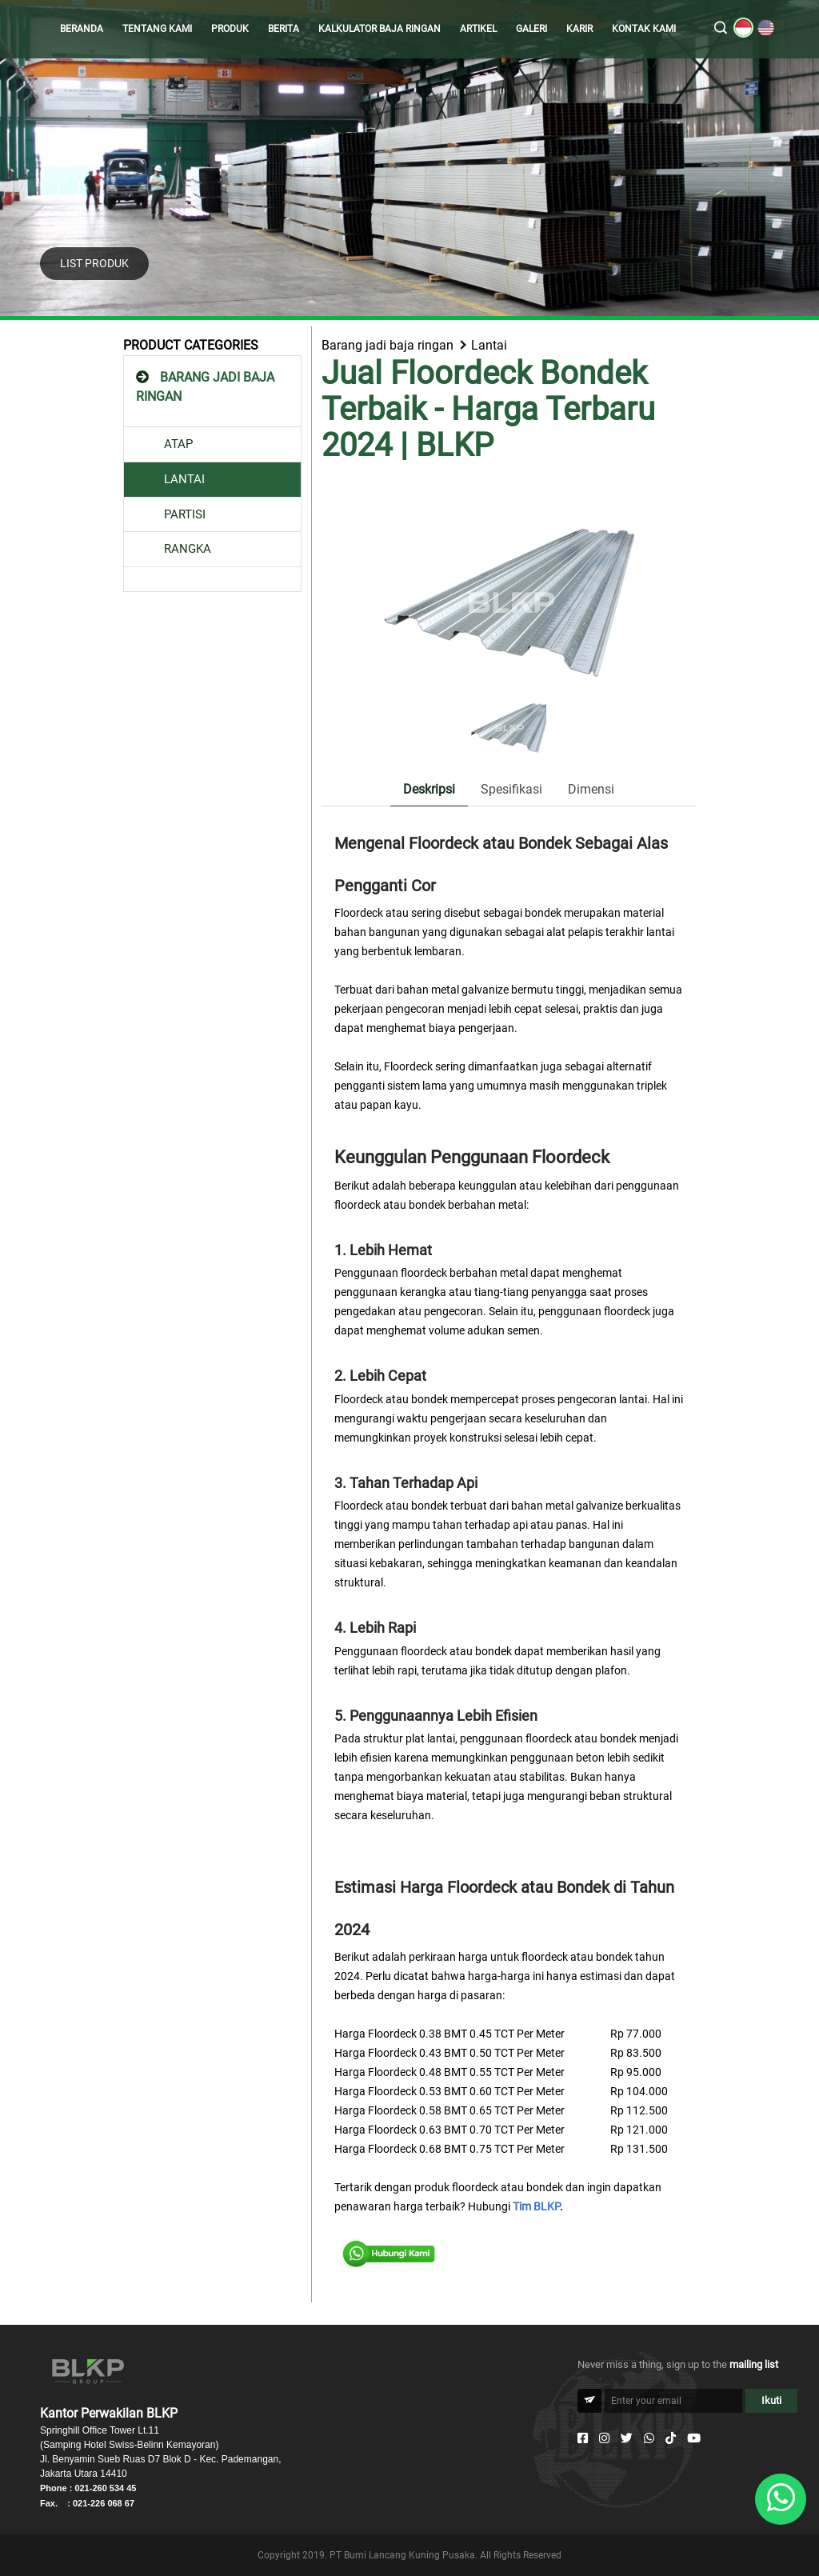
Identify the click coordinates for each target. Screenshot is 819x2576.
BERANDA (81, 28)
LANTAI (184, 479)
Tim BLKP (536, 2206)
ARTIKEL (478, 28)
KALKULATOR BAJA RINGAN (379, 28)
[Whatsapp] (649, 2438)
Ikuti (771, 2400)
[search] (720, 28)
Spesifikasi (511, 789)
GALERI (531, 28)
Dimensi (591, 789)
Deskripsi (429, 789)
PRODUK (230, 28)
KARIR (579, 28)
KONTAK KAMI (644, 28)
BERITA (283, 28)
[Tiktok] (670, 2438)
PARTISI (185, 514)
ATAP (178, 444)
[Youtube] (694, 2438)
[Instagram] (604, 2438)
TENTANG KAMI (157, 28)
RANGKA (187, 549)
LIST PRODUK (94, 263)
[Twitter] (627, 2438)
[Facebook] (582, 2438)
